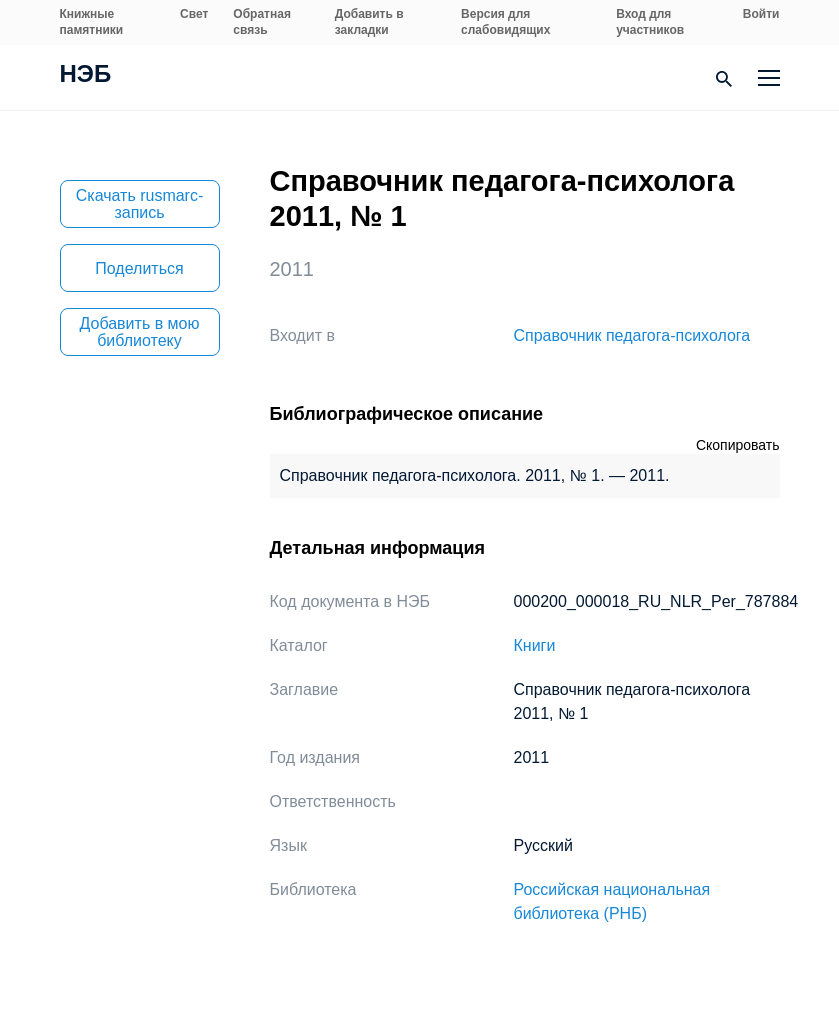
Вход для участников (650, 22)
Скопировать (738, 445)
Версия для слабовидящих (505, 22)
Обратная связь (262, 22)
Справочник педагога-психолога (632, 335)
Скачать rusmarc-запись (140, 204)
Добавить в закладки (369, 22)
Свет (194, 14)
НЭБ (86, 76)
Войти (761, 14)
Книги (535, 645)
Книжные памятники (92, 22)
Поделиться (139, 268)
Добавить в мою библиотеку (140, 332)
